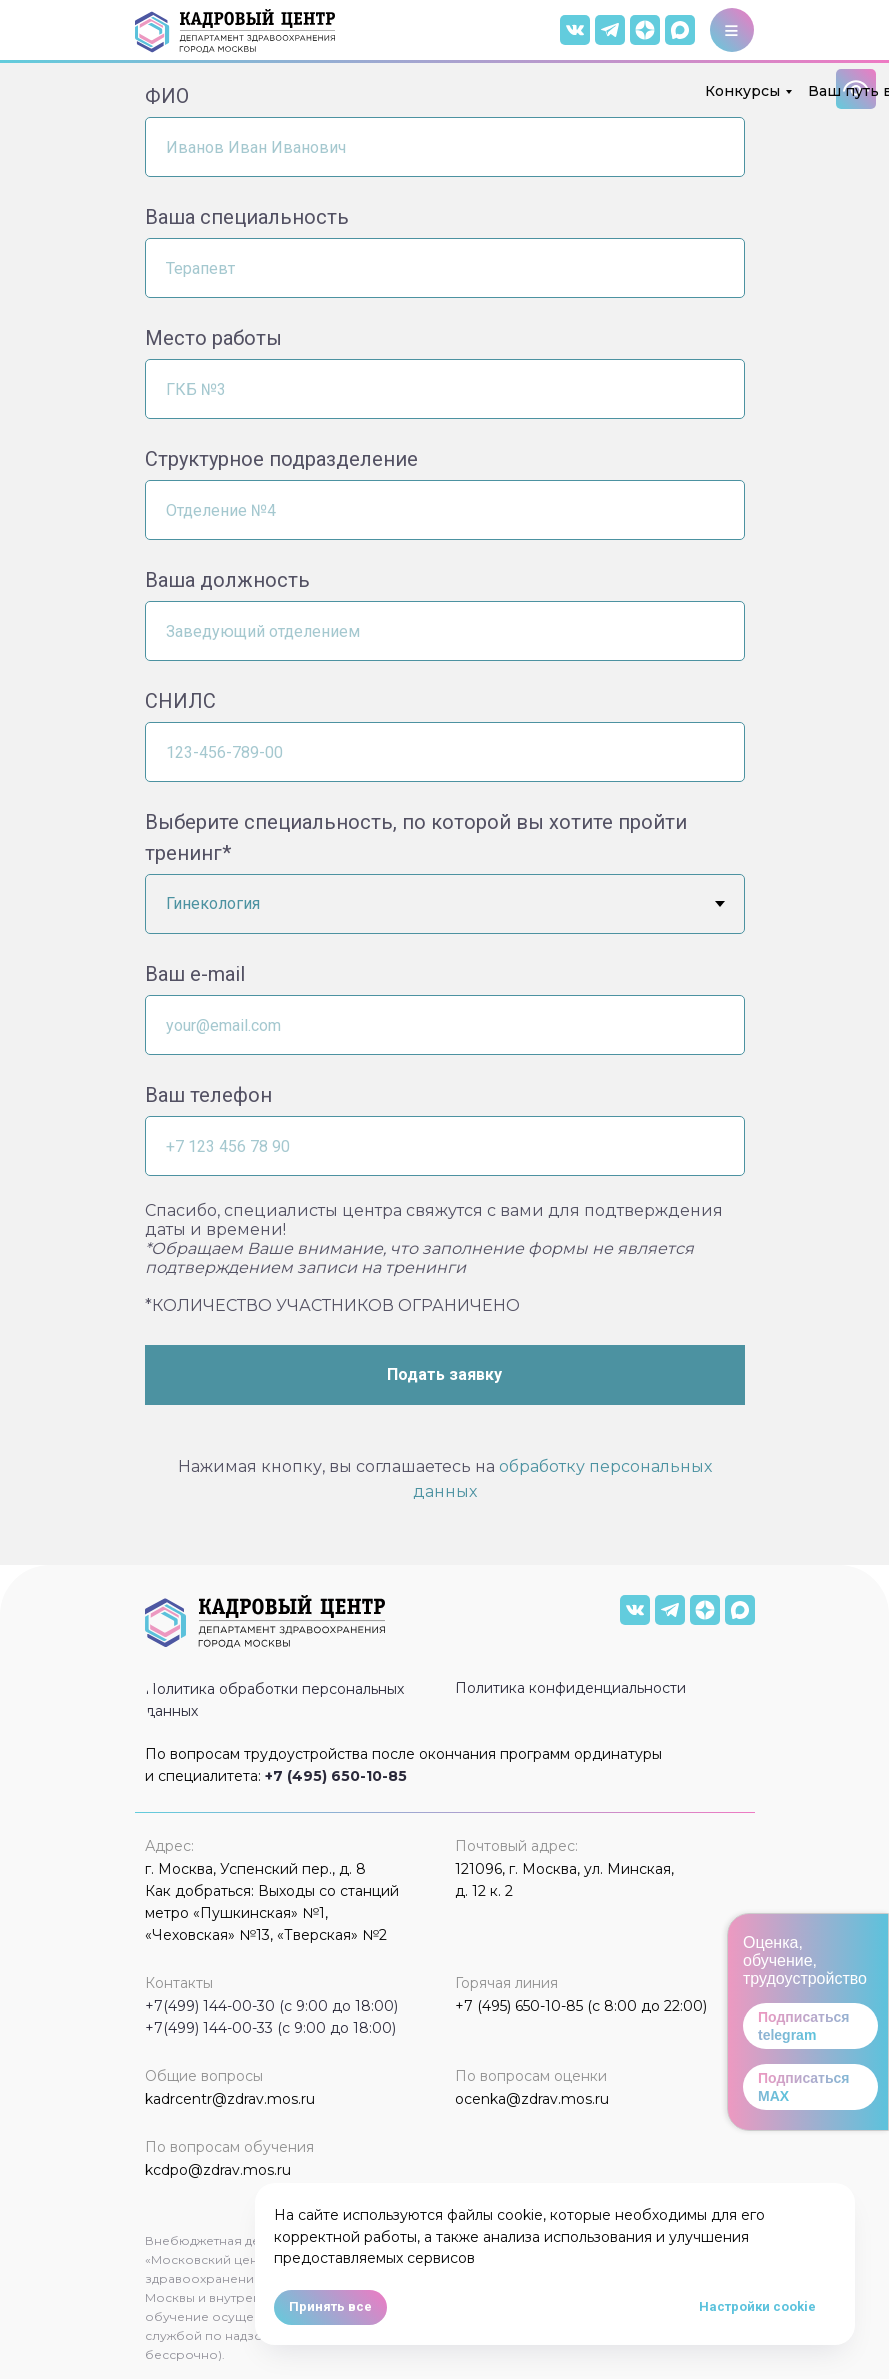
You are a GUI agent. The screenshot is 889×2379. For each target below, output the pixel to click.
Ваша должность (227, 580)
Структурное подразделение (281, 459)
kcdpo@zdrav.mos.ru (218, 2170)
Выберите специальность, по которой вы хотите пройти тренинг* (416, 837)
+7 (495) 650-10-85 (336, 1776)
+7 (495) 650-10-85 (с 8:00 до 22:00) (581, 2006)
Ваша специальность (247, 217)
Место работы (213, 338)
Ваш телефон (208, 1095)
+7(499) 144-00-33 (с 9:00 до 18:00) (270, 2028)
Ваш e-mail (195, 974)
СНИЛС (180, 701)
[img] (680, 30)
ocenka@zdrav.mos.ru (532, 2099)
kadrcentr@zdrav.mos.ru (230, 2099)
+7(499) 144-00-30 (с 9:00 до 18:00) (271, 2006)
